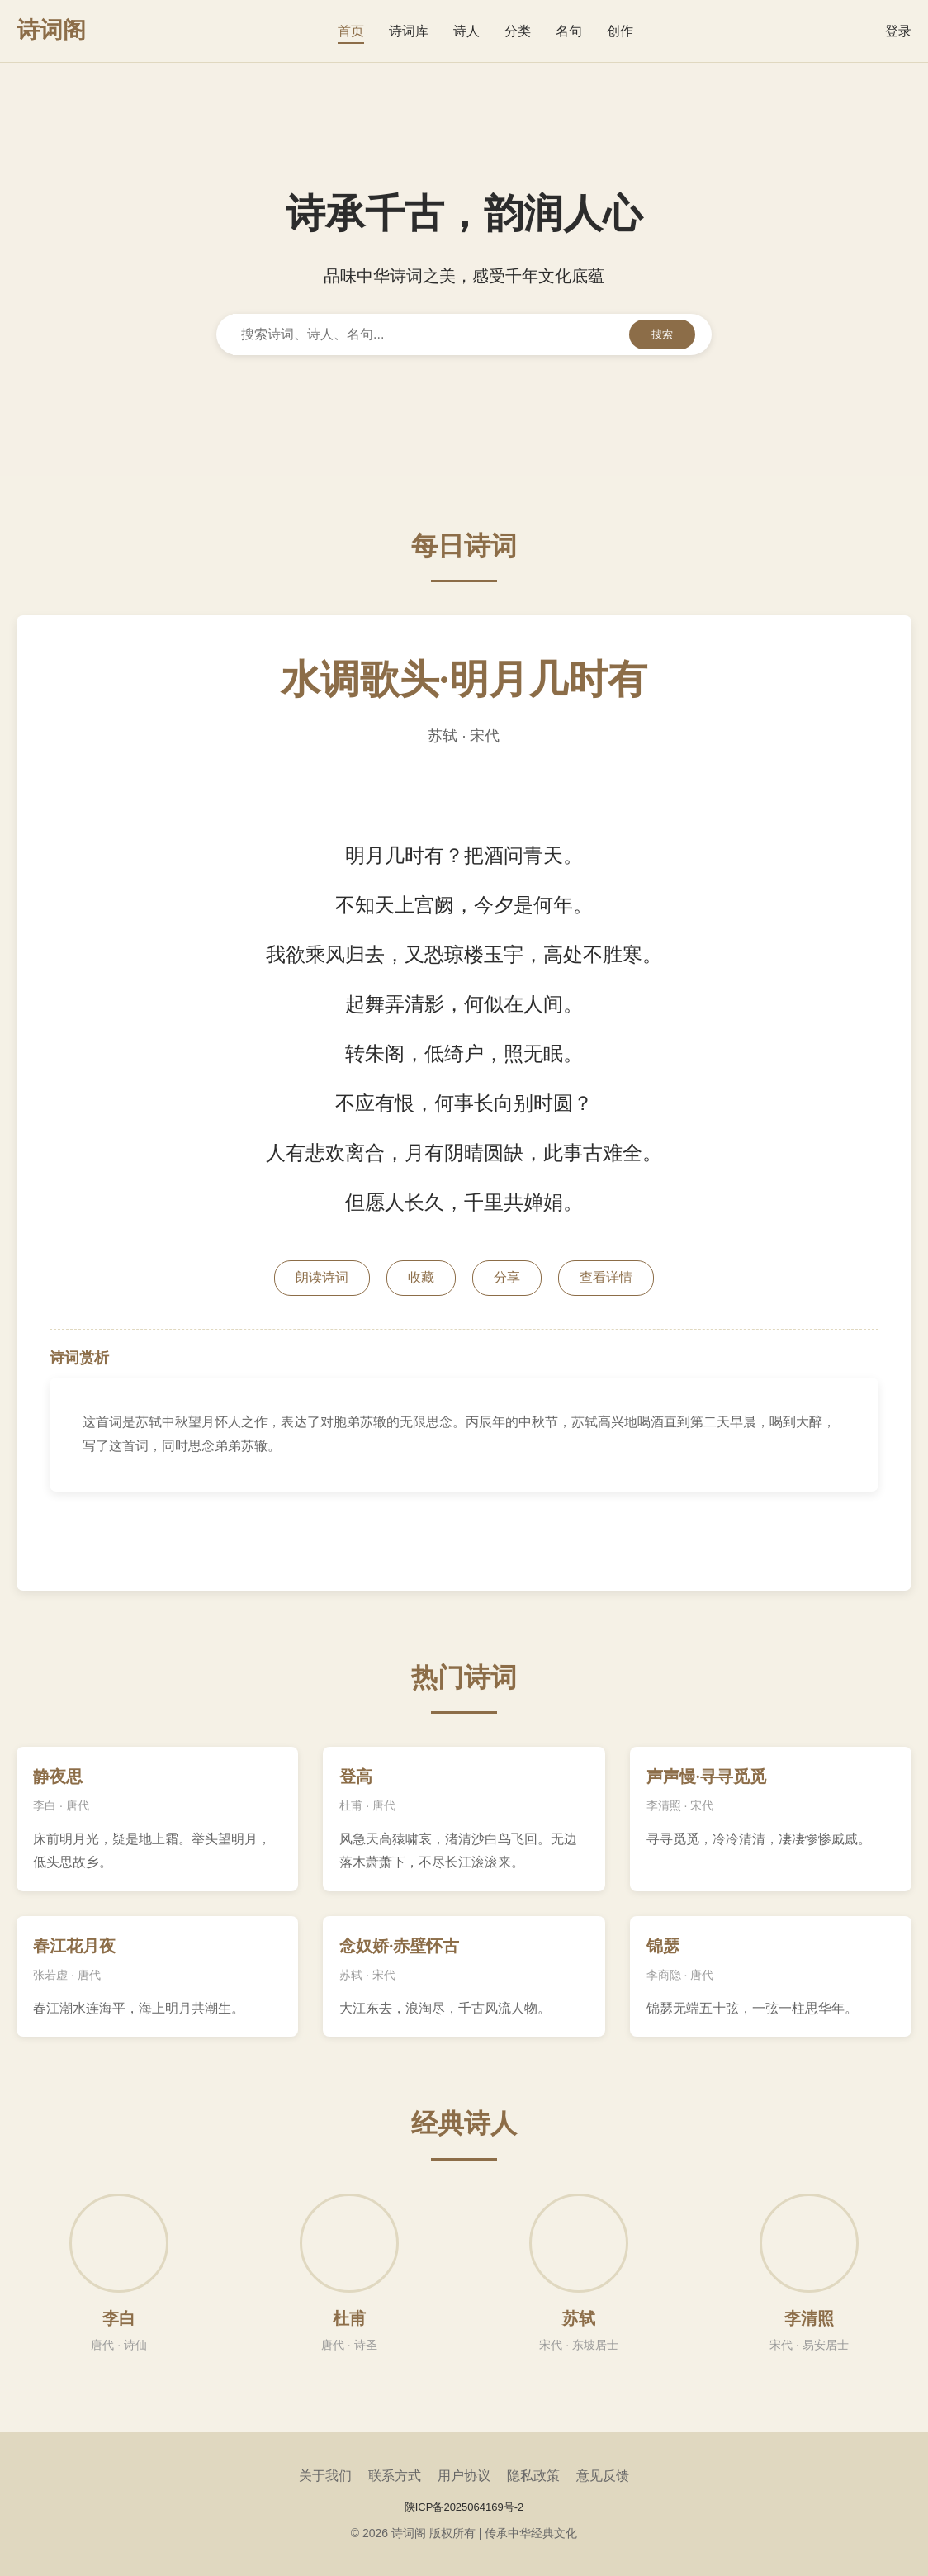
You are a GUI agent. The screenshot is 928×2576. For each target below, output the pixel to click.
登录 (898, 31)
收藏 (421, 1277)
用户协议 (464, 2476)
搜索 (662, 334)
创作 (620, 31)
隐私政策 (533, 2476)
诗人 (466, 31)
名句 (569, 31)
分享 (507, 1277)
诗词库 (408, 31)
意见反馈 (602, 2476)
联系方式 (394, 2476)
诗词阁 (51, 30)
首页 (351, 31)
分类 (517, 31)
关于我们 (325, 2476)
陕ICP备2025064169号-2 (464, 2507)
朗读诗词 (322, 1277)
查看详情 (606, 1277)
